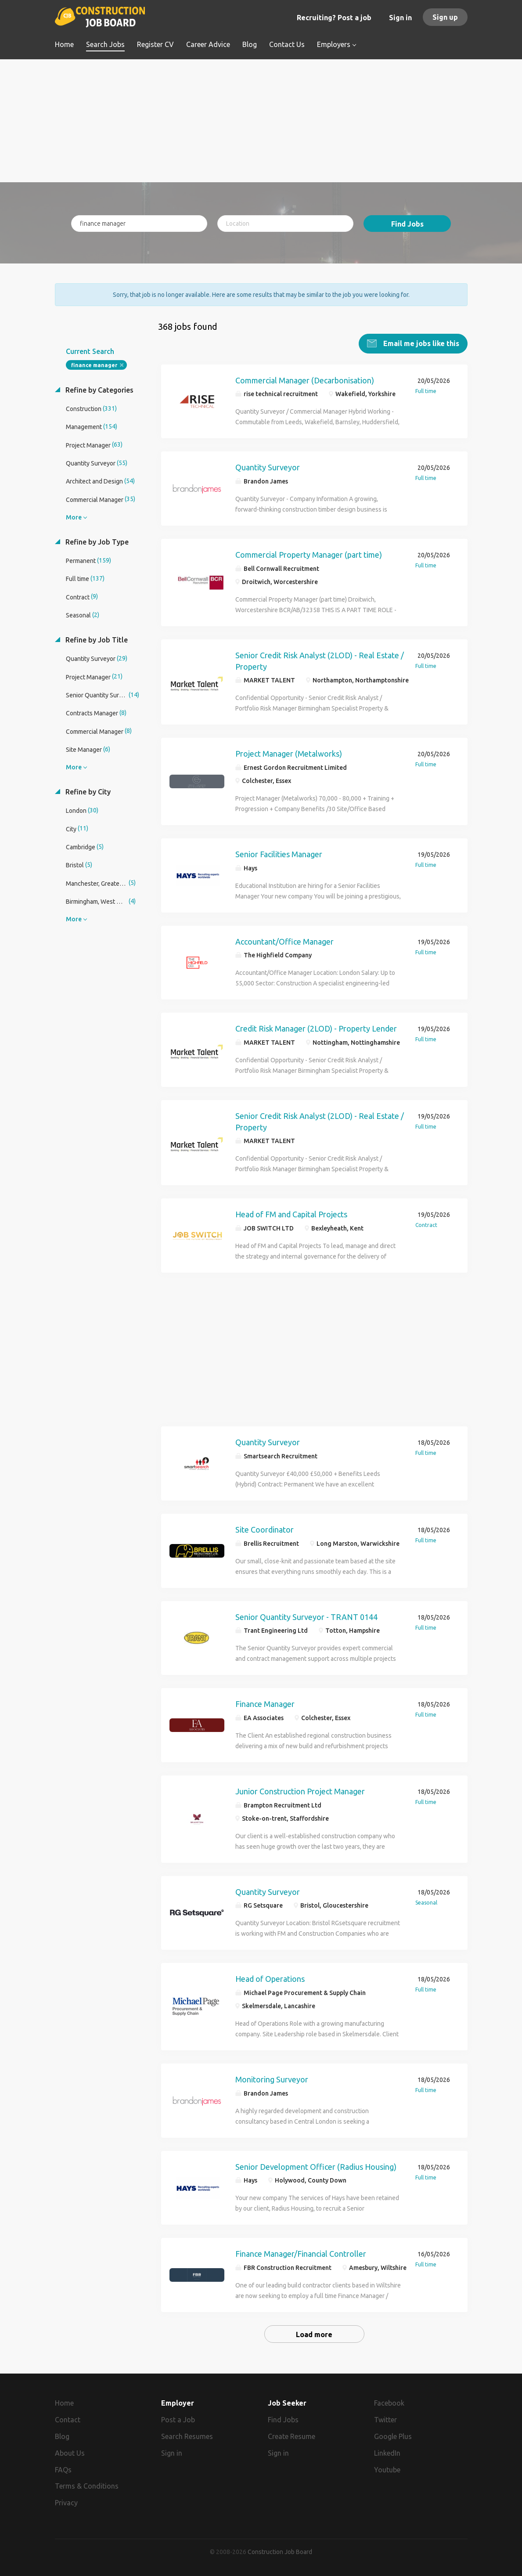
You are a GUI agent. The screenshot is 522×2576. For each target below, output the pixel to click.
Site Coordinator (264, 1529)
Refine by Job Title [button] (96, 639)
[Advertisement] (261, 120)
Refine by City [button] (87, 791)
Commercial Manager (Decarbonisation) (304, 379)
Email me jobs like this (420, 343)
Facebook (389, 2402)
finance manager (94, 365)
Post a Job (178, 2419)
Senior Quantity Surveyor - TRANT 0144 (306, 1616)
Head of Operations (270, 1978)
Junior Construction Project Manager (300, 1790)
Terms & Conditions (87, 2485)
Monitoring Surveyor (271, 2079)
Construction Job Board (280, 2551)
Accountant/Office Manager (284, 941)
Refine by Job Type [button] (96, 541)
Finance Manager (265, 1703)
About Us (70, 2453)
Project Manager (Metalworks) (288, 753)
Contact (67, 2419)
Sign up (445, 17)
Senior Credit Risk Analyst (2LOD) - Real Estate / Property (319, 660)
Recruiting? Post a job (334, 18)
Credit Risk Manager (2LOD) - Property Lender (316, 1028)
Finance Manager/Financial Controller (300, 2253)
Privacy (66, 2502)
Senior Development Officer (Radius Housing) (315, 2166)
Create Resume (291, 2436)
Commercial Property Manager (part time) (308, 554)
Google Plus (393, 2436)
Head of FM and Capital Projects (291, 1213)
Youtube (387, 2469)
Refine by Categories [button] (98, 389)
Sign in (400, 18)
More (74, 516)
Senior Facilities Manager (278, 853)
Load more (314, 2334)
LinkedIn (387, 2453)
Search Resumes (187, 2436)
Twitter (385, 2419)
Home (64, 2402)
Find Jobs (407, 224)
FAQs (63, 2469)
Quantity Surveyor (267, 466)
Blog (62, 2436)
